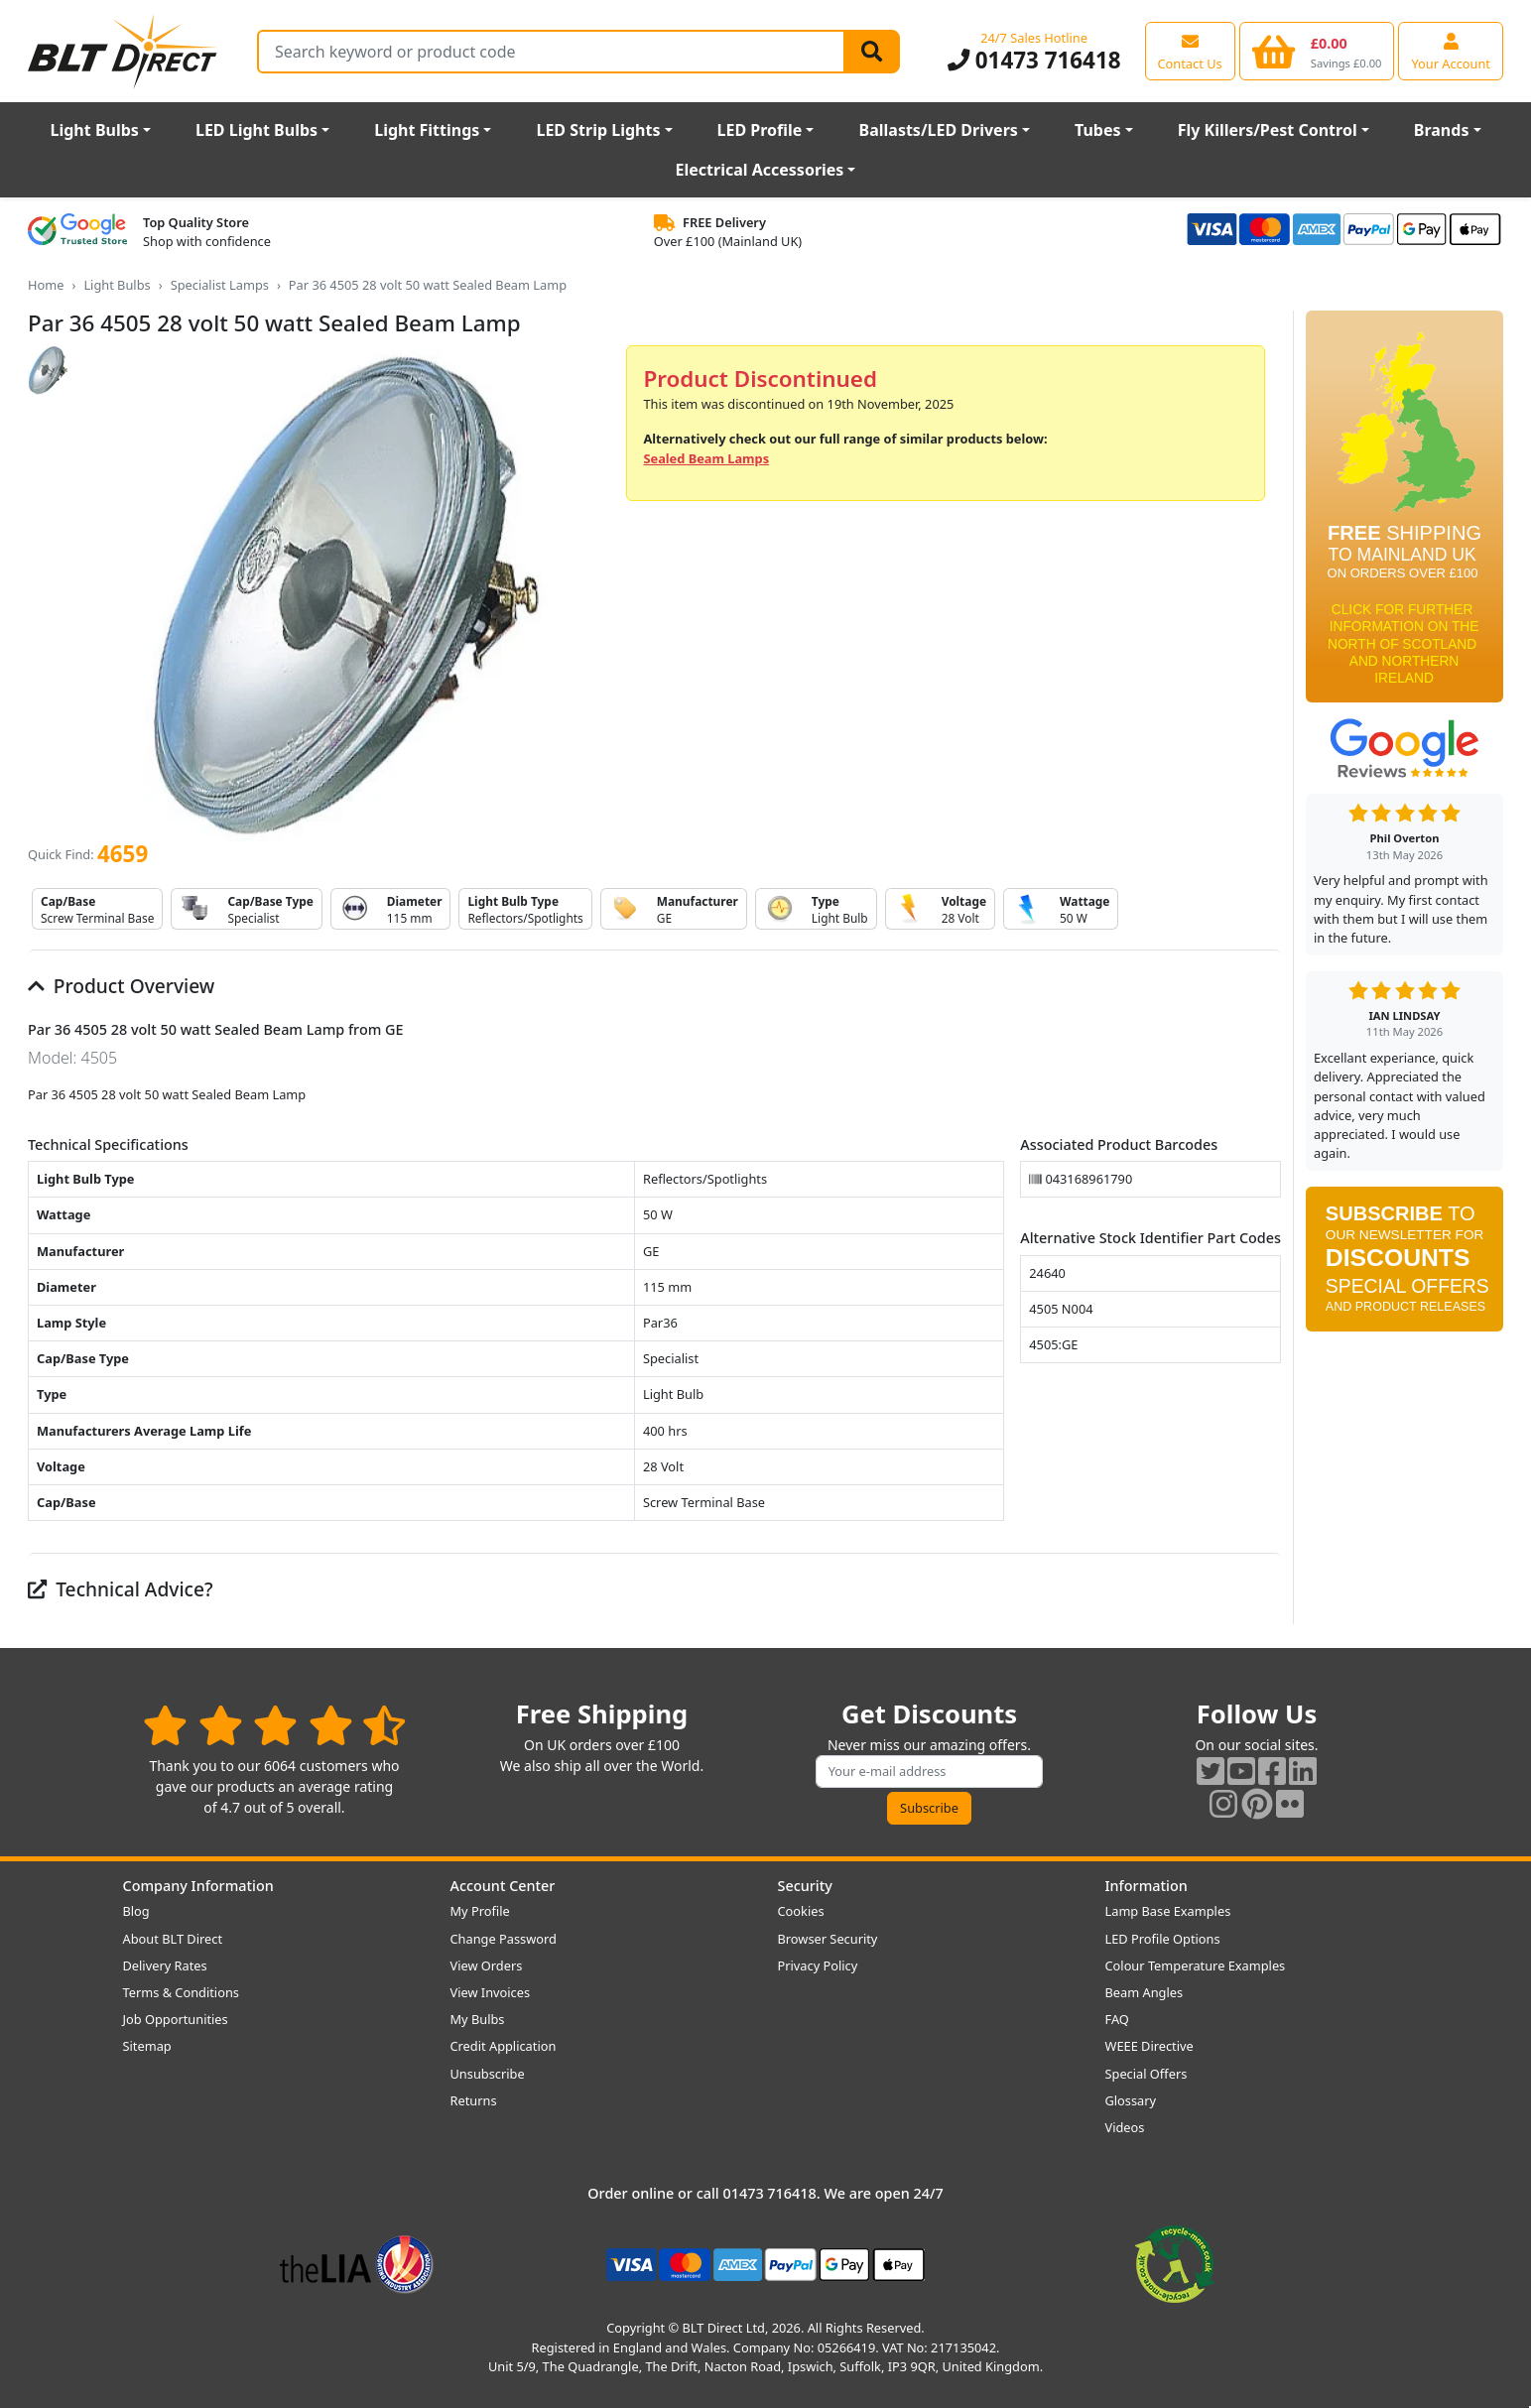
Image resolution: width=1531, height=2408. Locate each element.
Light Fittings (426, 130)
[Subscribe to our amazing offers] (930, 1771)
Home (46, 285)
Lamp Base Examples (1168, 1911)
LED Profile (760, 130)
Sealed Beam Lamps (706, 458)
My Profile (480, 1911)
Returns (473, 2100)
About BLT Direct (173, 1939)
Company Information (198, 1885)
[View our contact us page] (1190, 50)
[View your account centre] (1450, 50)
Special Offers (1146, 2074)
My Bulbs (477, 2019)
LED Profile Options (1162, 1939)
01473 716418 (1034, 60)
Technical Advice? (120, 1589)
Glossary (1131, 2100)
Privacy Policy (818, 1965)
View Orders (486, 1965)
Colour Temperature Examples (1195, 1965)
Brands (1441, 130)
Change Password (503, 1939)
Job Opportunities (175, 2019)
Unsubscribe (487, 2074)
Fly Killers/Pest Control (1267, 130)
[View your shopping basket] (1317, 50)
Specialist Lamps (220, 285)
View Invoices (490, 1992)
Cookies (801, 1911)
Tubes (1098, 130)
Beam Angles (1144, 1992)
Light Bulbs (95, 130)
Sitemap (147, 2046)
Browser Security (828, 1939)
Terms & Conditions (181, 1992)
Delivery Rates (165, 1965)
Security (805, 1885)
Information (1146, 1885)
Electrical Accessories (760, 170)
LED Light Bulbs (256, 130)
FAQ (1117, 2019)
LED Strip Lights (598, 130)
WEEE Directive (1149, 2046)
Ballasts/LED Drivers (938, 130)
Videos (1125, 2127)
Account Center (503, 1885)
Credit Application (503, 2046)
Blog (136, 1911)
